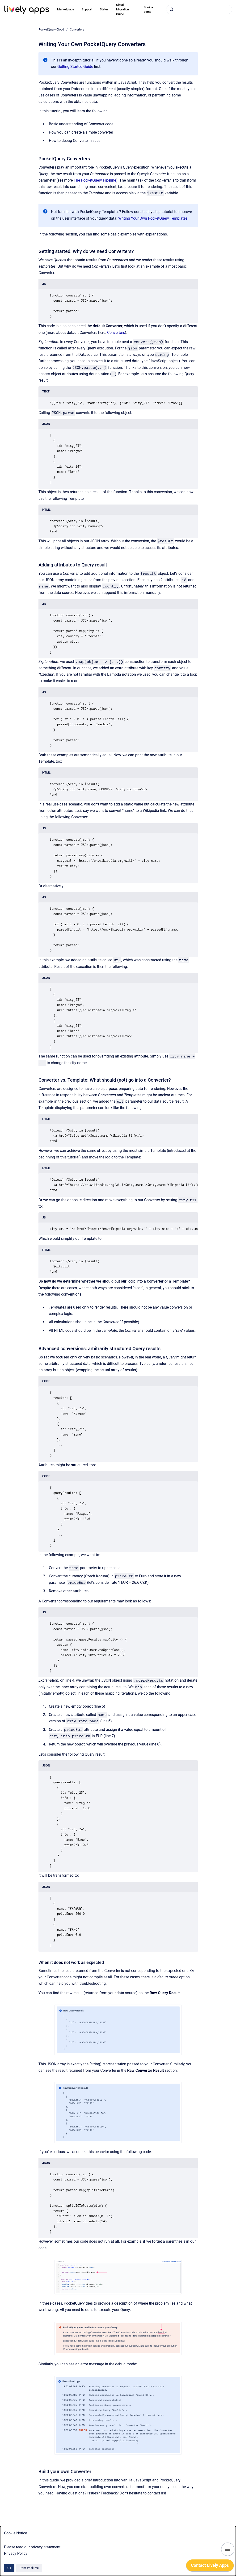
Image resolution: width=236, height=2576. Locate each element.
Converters (77, 29)
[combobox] (199, 9)
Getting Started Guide (75, 66)
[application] (210, 2566)
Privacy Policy (15, 2553)
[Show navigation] (227, 2549)
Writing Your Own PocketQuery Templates (152, 218)
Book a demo (148, 9)
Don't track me (29, 2568)
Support (87, 9)
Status (104, 9)
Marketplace (65, 9)
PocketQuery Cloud (51, 29)
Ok (9, 2568)
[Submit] (171, 9)
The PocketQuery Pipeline (95, 180)
